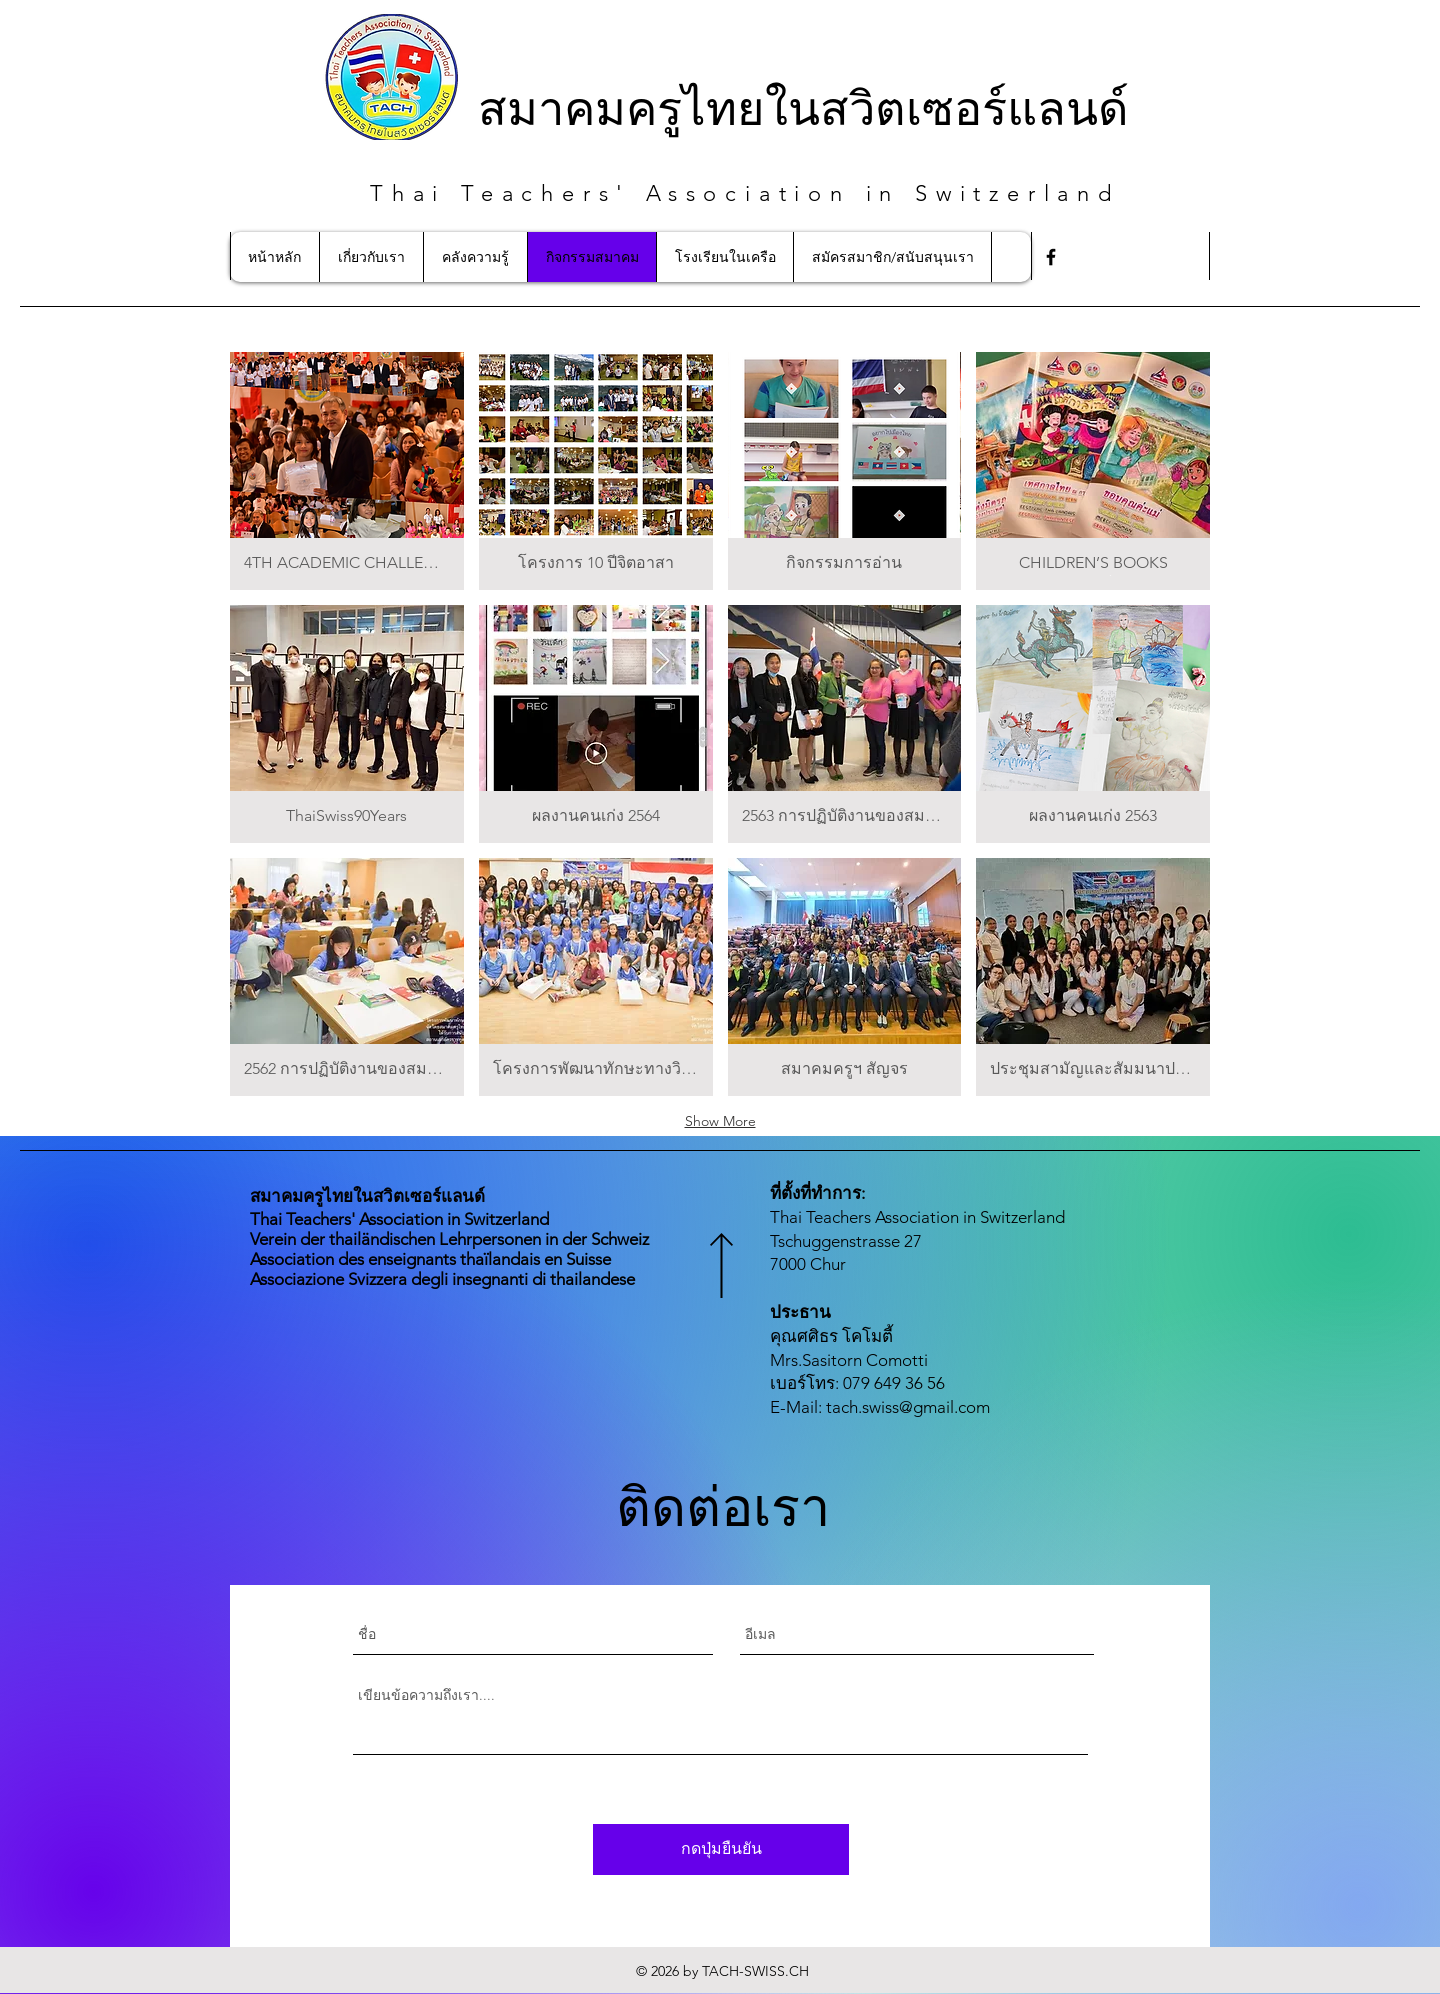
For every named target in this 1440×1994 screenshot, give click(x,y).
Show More (720, 1121)
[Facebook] (1051, 257)
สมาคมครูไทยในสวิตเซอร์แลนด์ (803, 105)
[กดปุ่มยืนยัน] (721, 1849)
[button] (347, 471)
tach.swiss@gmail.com (908, 1407)
